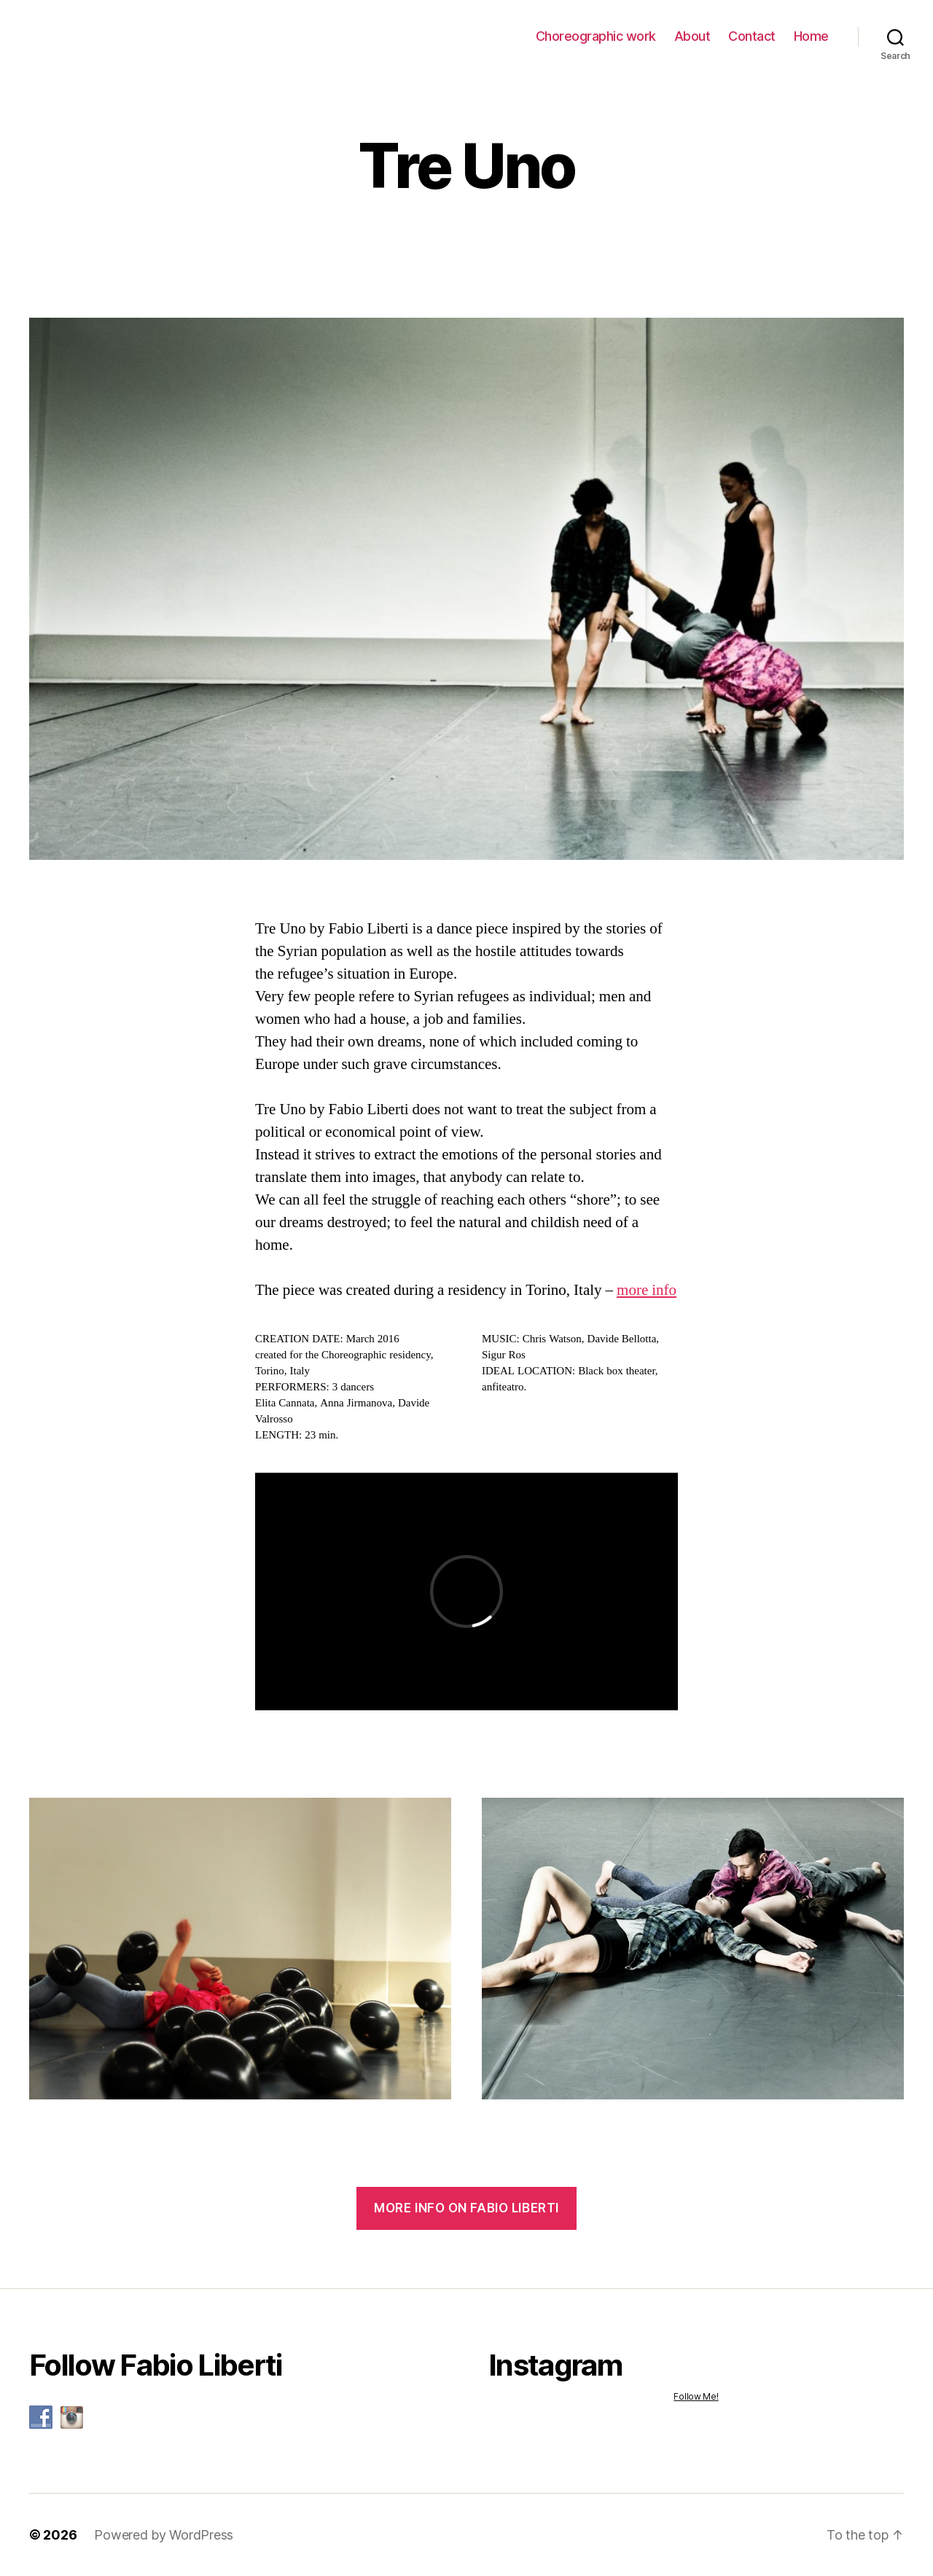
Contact (752, 36)
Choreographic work (596, 36)
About (692, 36)
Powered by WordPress (163, 2534)
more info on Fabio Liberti (466, 2208)
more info (646, 1290)
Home (811, 36)
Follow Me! (696, 2396)
